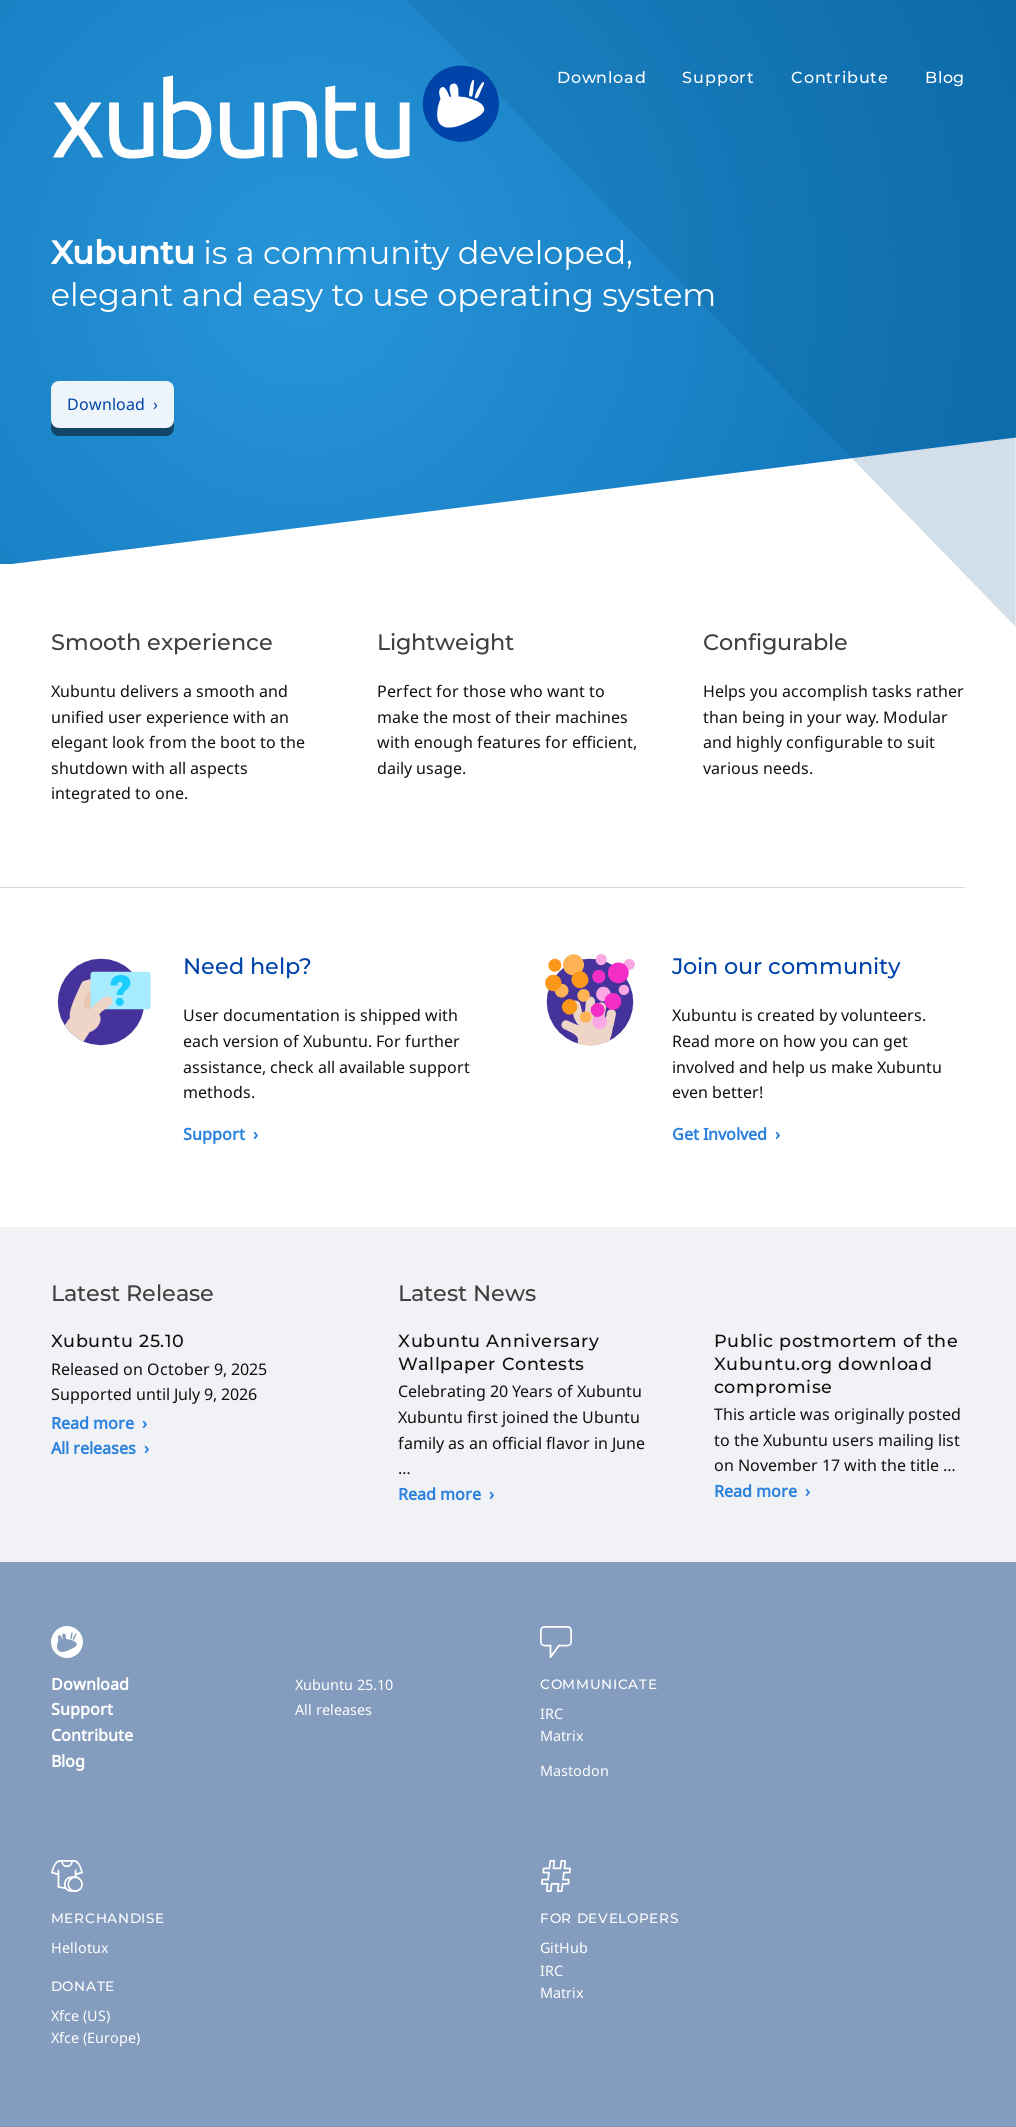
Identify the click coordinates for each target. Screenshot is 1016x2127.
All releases (93, 1448)
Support (718, 77)
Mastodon (574, 1770)
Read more (92, 1423)
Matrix (562, 1735)
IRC (551, 1713)
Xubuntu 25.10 (344, 1684)
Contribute (840, 77)
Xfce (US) (80, 2015)
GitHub (564, 1947)
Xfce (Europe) (95, 2037)
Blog (945, 77)
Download (601, 77)
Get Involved (719, 1134)
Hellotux (80, 1947)
